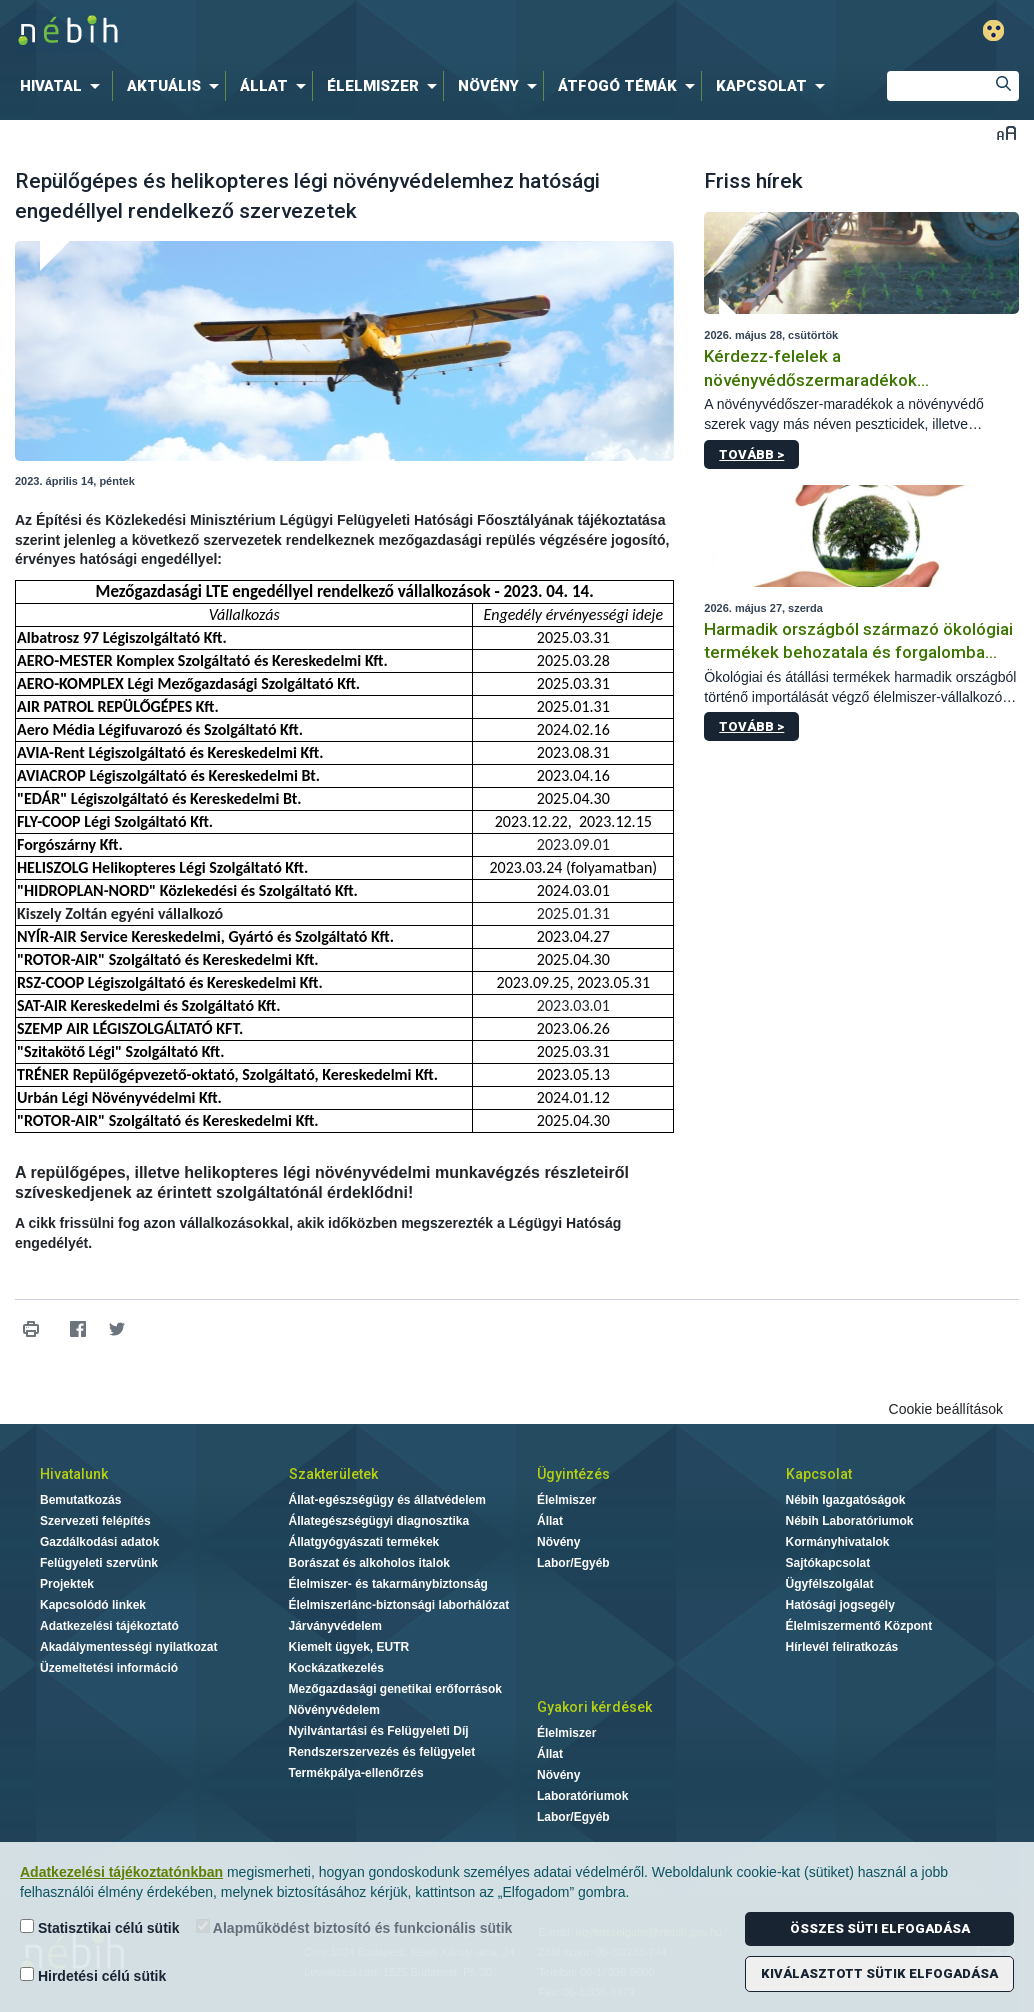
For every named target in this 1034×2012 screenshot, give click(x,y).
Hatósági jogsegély (840, 1605)
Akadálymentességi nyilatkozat (128, 1647)
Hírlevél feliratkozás (842, 1647)
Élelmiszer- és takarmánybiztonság (388, 1584)
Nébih (304, 31)
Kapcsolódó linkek (93, 1605)
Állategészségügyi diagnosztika (379, 1521)
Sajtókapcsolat (828, 1563)
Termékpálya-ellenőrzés (356, 1773)
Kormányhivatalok (838, 1542)
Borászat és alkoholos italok (369, 1563)
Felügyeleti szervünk (99, 1563)
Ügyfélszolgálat (830, 1584)
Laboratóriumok (582, 1796)
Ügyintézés (573, 1474)
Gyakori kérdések (594, 1707)
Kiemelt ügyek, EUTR (349, 1647)
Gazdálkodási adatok (99, 1542)
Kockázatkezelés (336, 1668)
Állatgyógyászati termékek (364, 1542)
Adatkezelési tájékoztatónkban (121, 1872)
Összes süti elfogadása (880, 1928)
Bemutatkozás (80, 1500)
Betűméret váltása (1006, 132)
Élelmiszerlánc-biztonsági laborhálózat (399, 1605)
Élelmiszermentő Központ (859, 1626)
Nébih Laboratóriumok (850, 1521)
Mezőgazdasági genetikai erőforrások (395, 1689)
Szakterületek (333, 1474)
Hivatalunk (74, 1474)
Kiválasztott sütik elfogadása (879, 1973)
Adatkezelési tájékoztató (109, 1626)
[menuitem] (64, 86)
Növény (558, 1542)
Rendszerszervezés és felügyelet (382, 1752)
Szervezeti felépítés (95, 1521)
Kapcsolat (819, 1474)
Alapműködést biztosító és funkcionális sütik (354, 1927)
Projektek (67, 1584)
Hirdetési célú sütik (93, 1975)
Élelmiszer (566, 1500)
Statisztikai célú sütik (100, 1927)
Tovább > (751, 454)
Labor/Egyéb (573, 1563)
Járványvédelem (335, 1626)
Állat (550, 1521)
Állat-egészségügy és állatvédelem (387, 1500)
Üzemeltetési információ (109, 1668)
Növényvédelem (334, 1710)
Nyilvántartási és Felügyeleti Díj (379, 1731)
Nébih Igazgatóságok (846, 1500)
